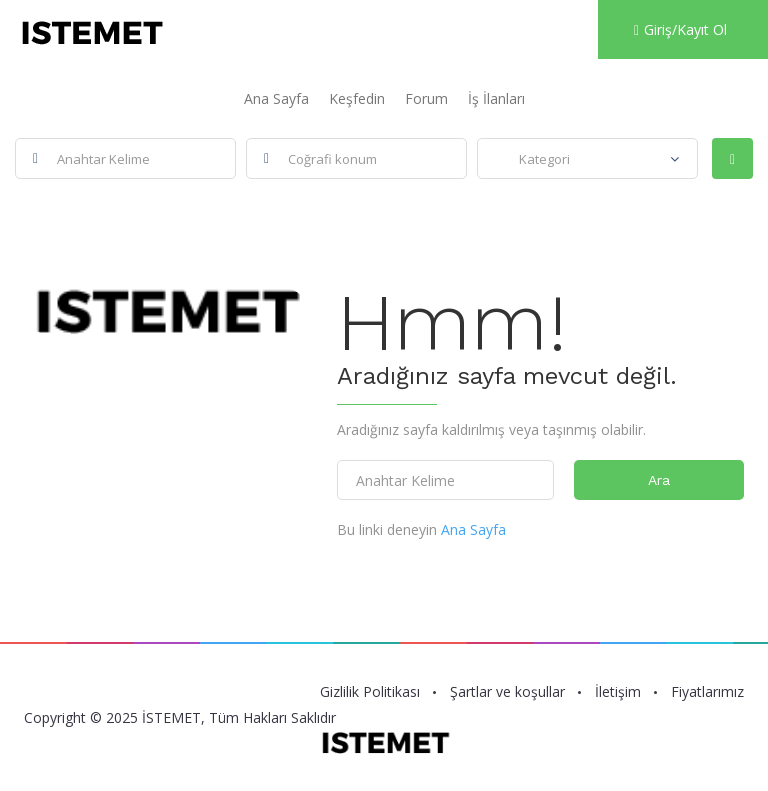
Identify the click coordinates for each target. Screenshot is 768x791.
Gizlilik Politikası (370, 692)
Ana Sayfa (276, 98)
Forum (426, 98)
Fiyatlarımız (707, 692)
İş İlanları (496, 98)
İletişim (618, 692)
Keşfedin (357, 98)
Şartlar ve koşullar (507, 692)
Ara (659, 480)
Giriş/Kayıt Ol (680, 29)
